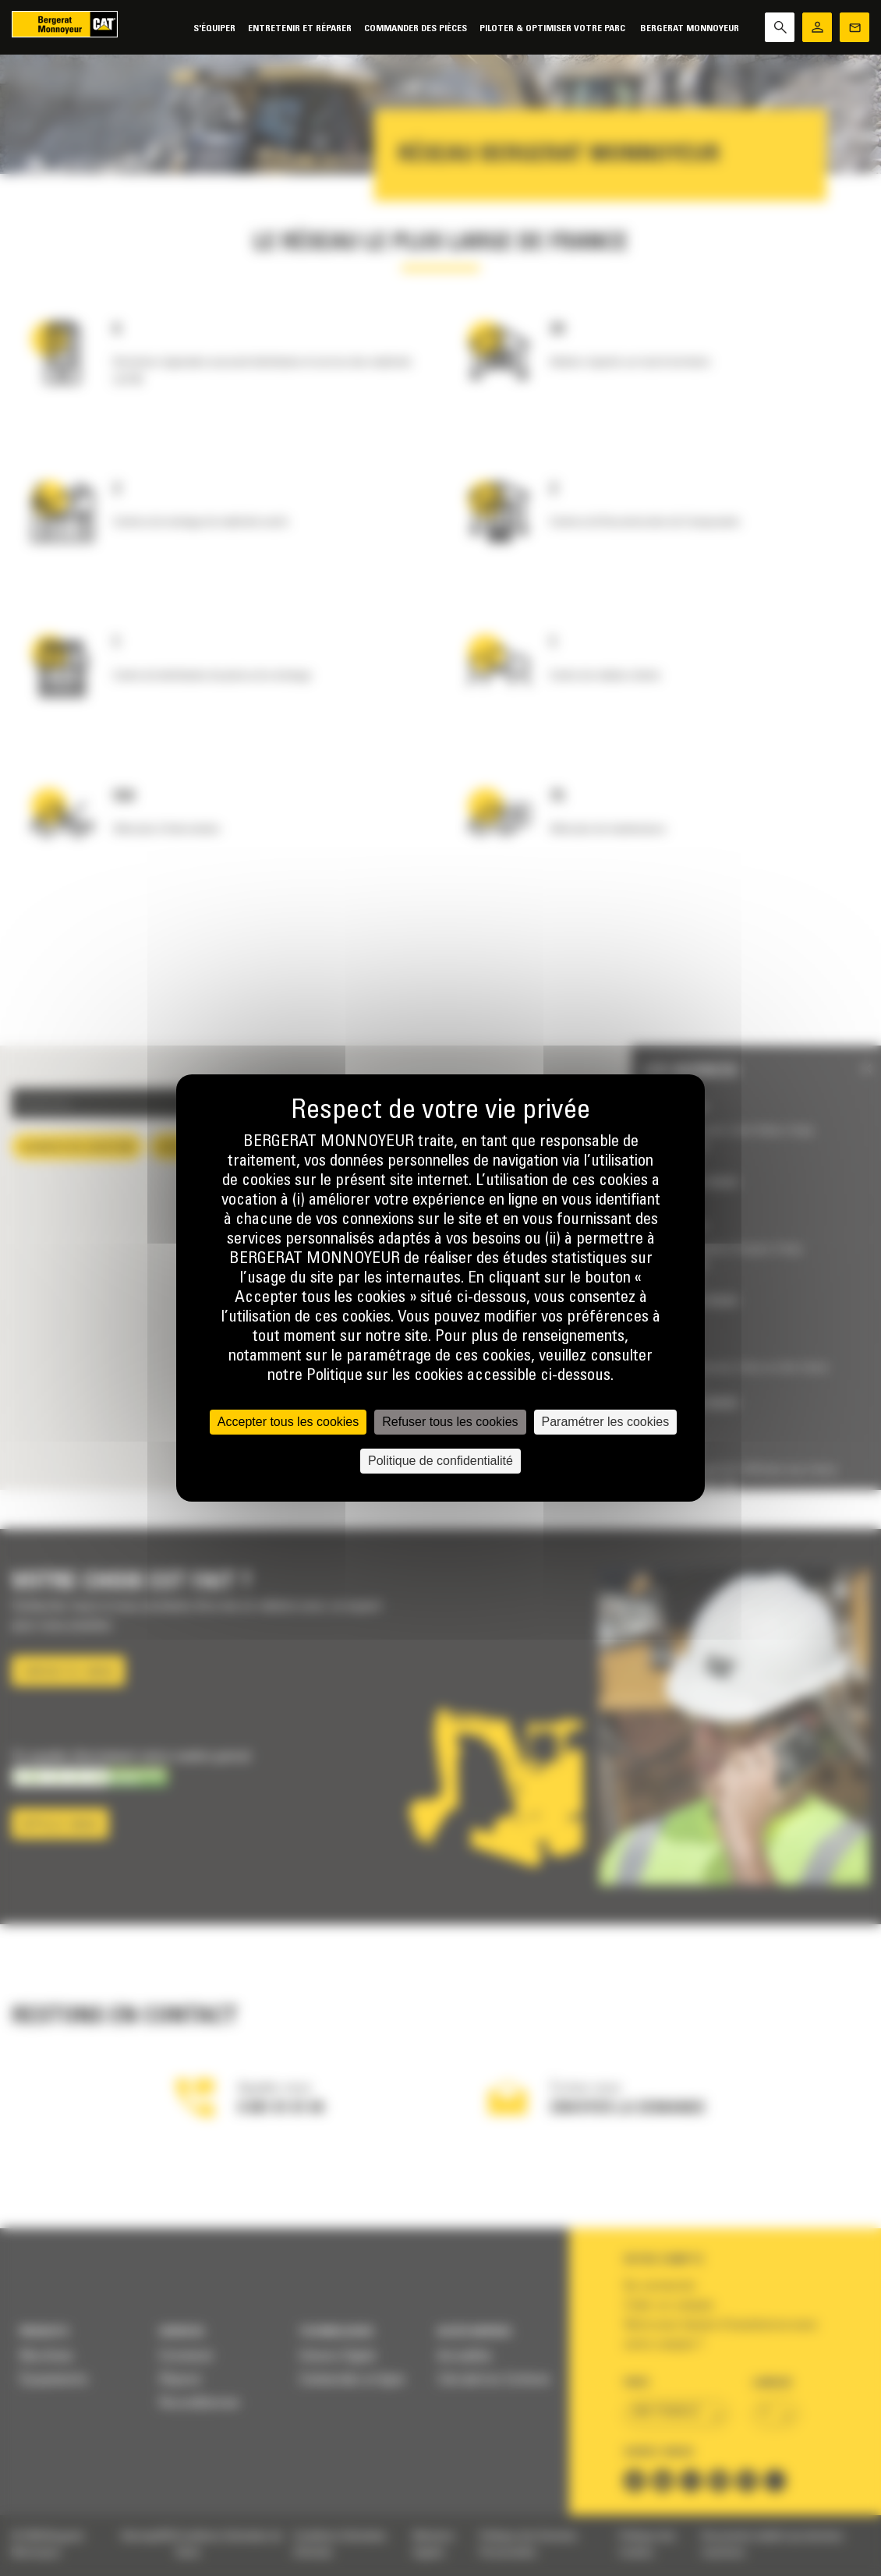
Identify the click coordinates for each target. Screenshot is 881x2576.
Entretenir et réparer (300, 28)
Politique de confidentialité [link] (440, 1460)
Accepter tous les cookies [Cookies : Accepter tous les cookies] (288, 1421)
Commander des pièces (415, 28)
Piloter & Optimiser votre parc (553, 28)
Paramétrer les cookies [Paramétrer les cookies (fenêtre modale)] (606, 1421)
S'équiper (214, 28)
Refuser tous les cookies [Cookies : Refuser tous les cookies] (450, 1421)
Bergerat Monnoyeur (689, 28)
